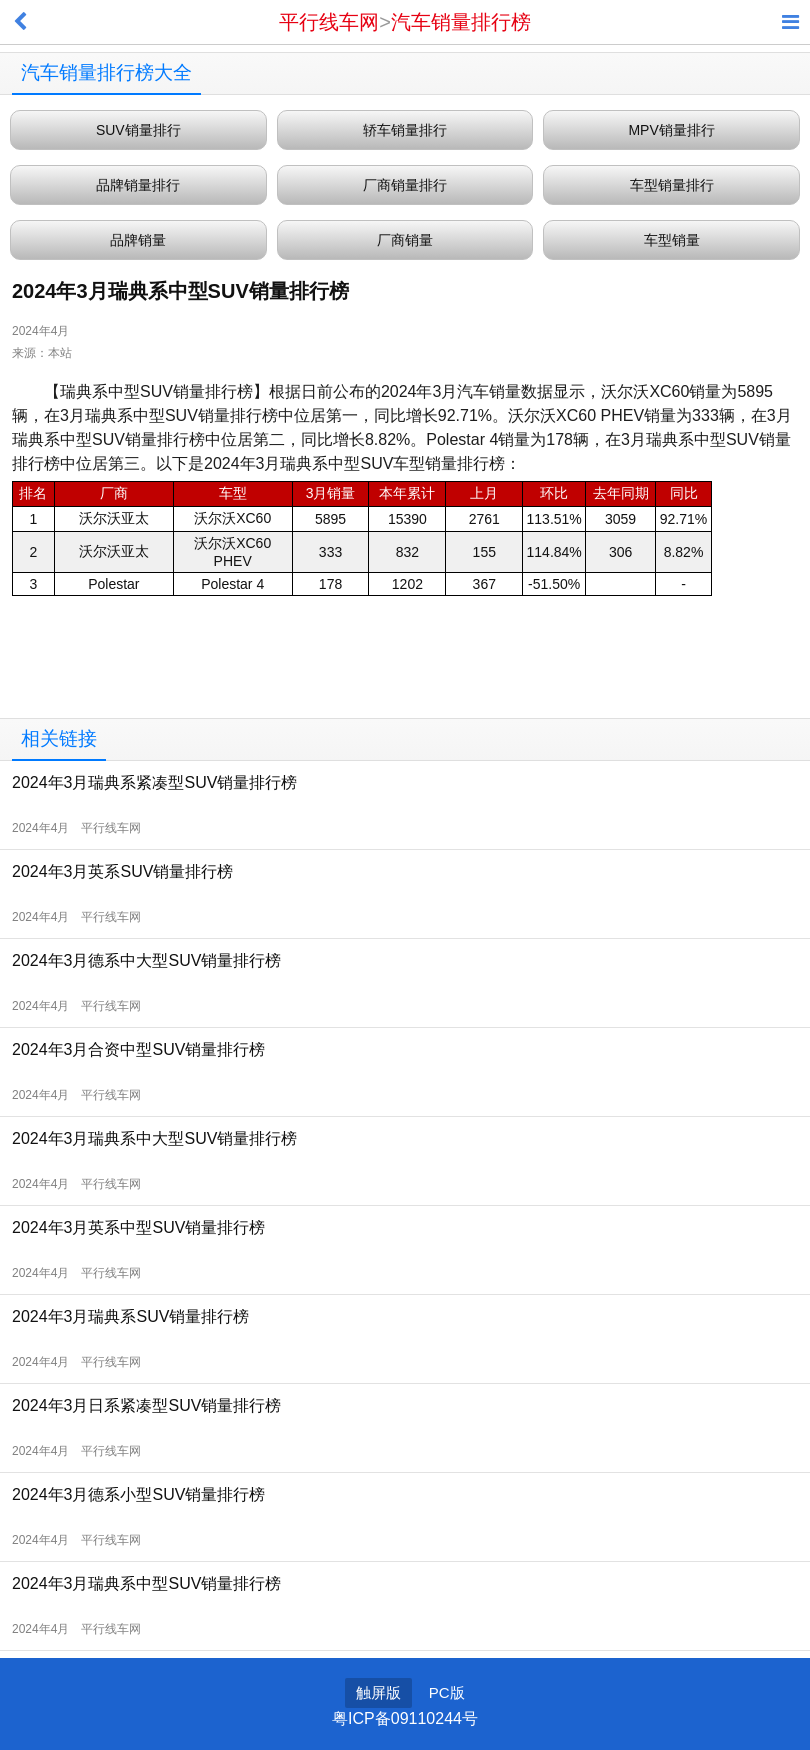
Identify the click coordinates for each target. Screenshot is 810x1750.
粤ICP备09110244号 (405, 1718)
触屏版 (378, 1692)
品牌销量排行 (138, 185)
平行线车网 (329, 22)
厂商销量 (405, 240)
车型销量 (672, 240)
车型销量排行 (672, 185)
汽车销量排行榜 (461, 22)
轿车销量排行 (405, 130)
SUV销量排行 (138, 130)
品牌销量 (138, 240)
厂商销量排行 (405, 185)
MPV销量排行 (671, 130)
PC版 (447, 1692)
